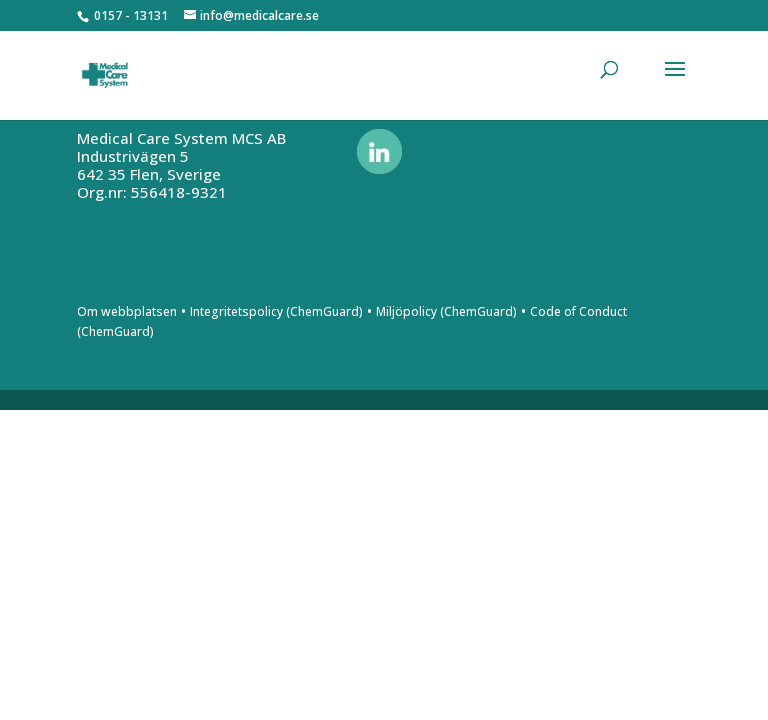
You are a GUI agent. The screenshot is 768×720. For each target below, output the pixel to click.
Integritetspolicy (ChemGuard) (276, 311)
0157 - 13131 (131, 15)
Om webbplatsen (127, 311)
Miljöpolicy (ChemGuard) (446, 311)
